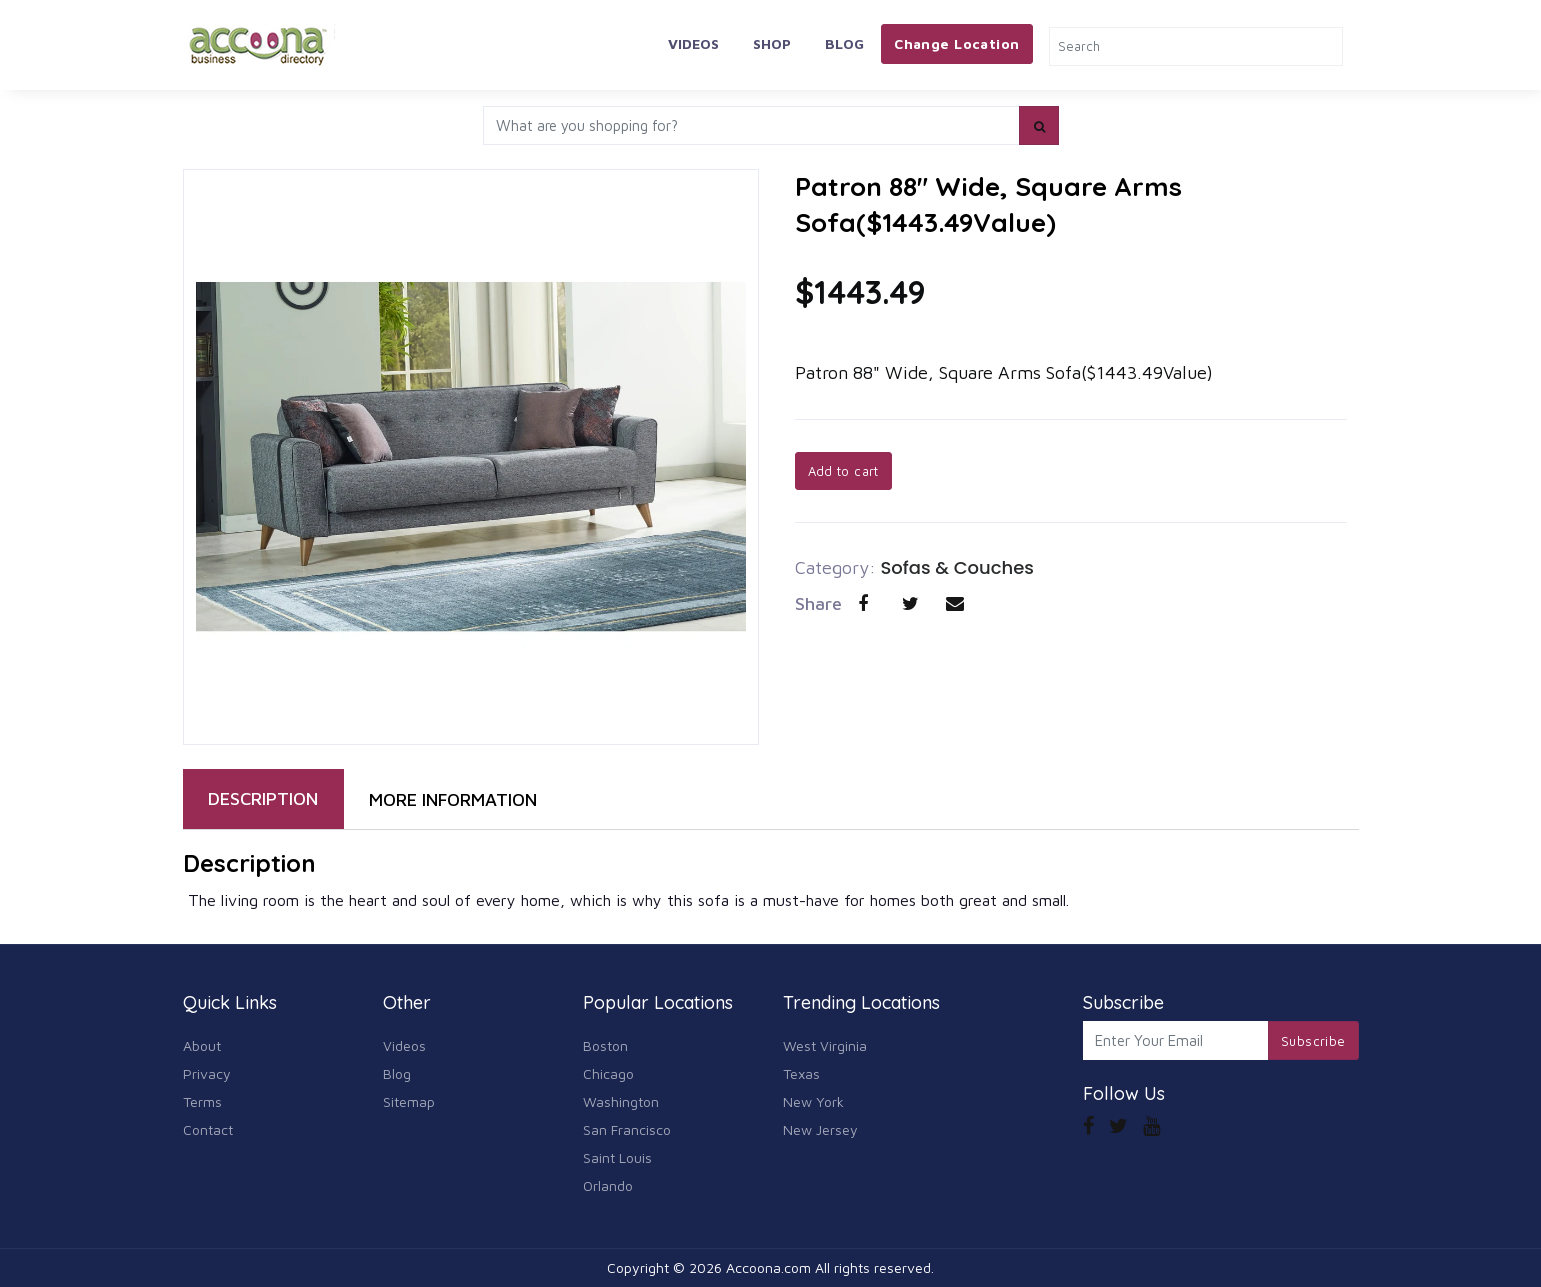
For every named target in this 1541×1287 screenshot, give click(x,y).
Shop (772, 43)
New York (813, 1101)
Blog (844, 43)
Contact (208, 1129)
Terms (202, 1101)
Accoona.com (768, 1267)
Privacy (207, 1073)
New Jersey (820, 1129)
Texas (801, 1073)
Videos (693, 43)
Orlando (608, 1185)
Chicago (608, 1073)
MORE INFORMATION (453, 799)
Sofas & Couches (958, 567)
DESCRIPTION (263, 798)
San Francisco (627, 1129)
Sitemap (409, 1101)
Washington (621, 1101)
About (202, 1045)
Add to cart (843, 471)
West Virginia (825, 1045)
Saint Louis (617, 1157)
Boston (605, 1045)
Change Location (956, 43)
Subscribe (1313, 1041)
